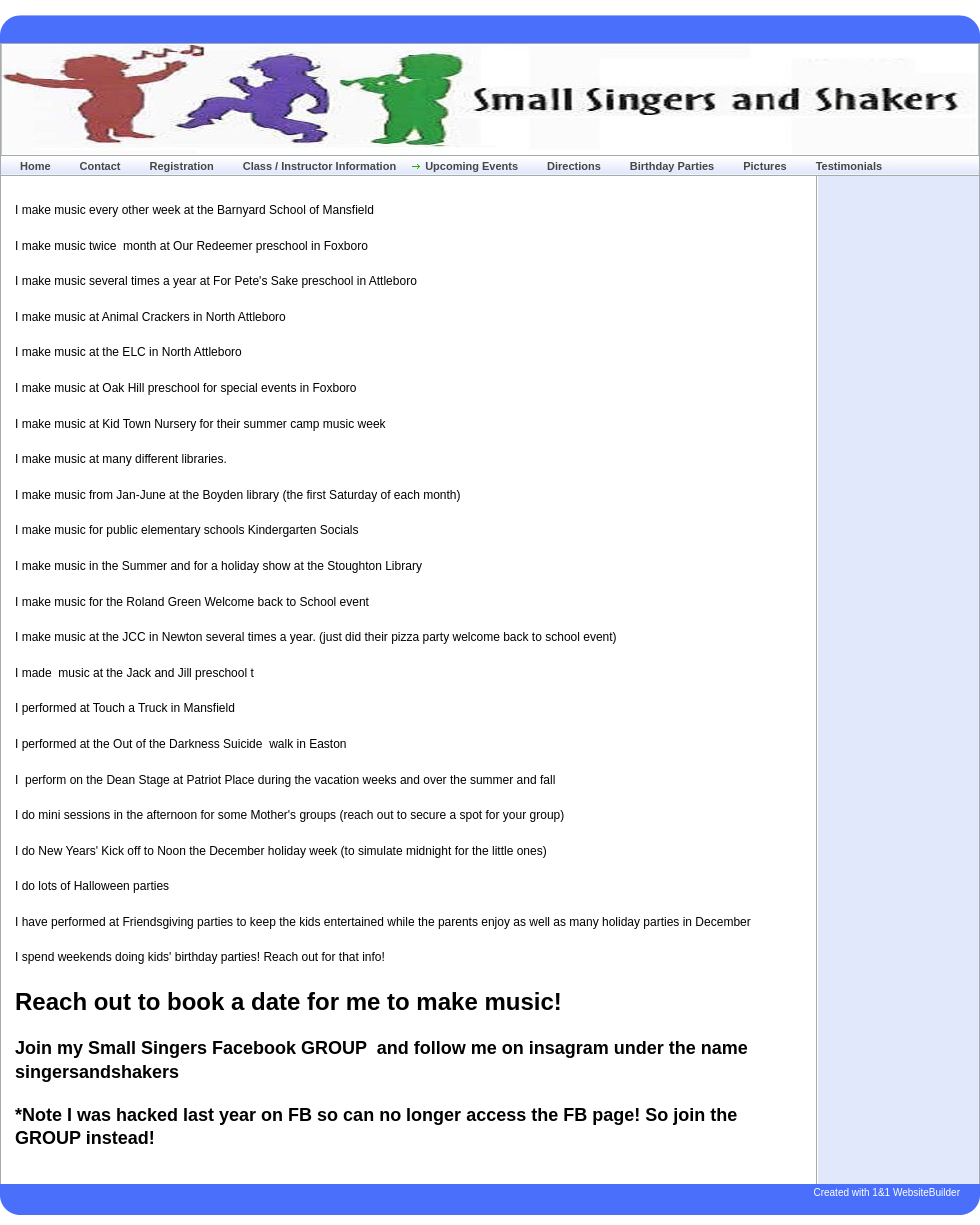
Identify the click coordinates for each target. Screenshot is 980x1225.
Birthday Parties (672, 166)
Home (35, 166)
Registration (182, 166)
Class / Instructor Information (319, 166)
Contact (100, 166)
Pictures (764, 166)
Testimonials (849, 166)
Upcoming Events (471, 166)
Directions (574, 166)
